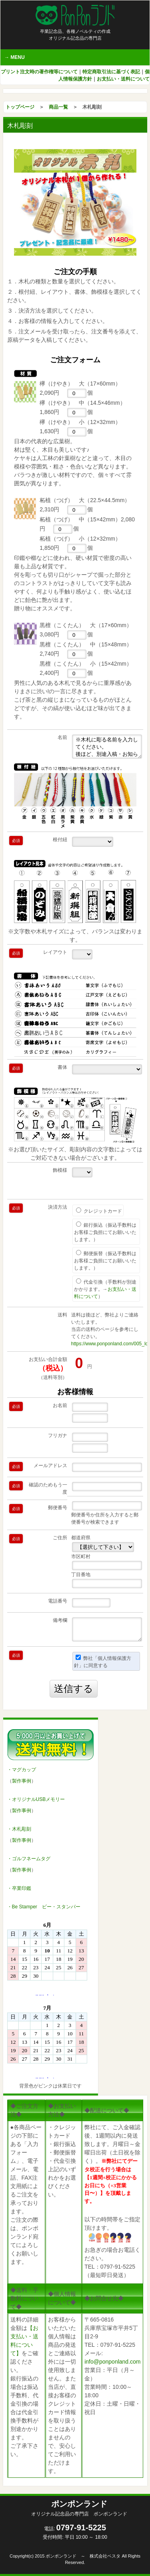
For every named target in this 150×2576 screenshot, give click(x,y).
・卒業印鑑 (19, 1888)
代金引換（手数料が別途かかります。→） (105, 1288)
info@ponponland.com (112, 2361)
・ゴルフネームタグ (28, 1858)
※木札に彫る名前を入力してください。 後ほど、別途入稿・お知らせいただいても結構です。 (107, 747)
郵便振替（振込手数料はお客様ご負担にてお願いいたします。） (105, 1260)
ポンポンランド (79, 2508)
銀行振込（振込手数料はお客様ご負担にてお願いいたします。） (105, 1231)
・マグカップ (21, 1770)
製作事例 (21, 1781)
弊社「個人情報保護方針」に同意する (102, 1661)
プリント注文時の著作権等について (39, 72)
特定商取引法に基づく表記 (111, 72)
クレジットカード (99, 1210)
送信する (73, 1688)
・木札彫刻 (19, 1829)
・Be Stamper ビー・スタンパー (43, 1907)
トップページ (20, 107)
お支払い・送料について (123, 79)
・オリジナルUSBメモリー (36, 1799)
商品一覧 (58, 107)
